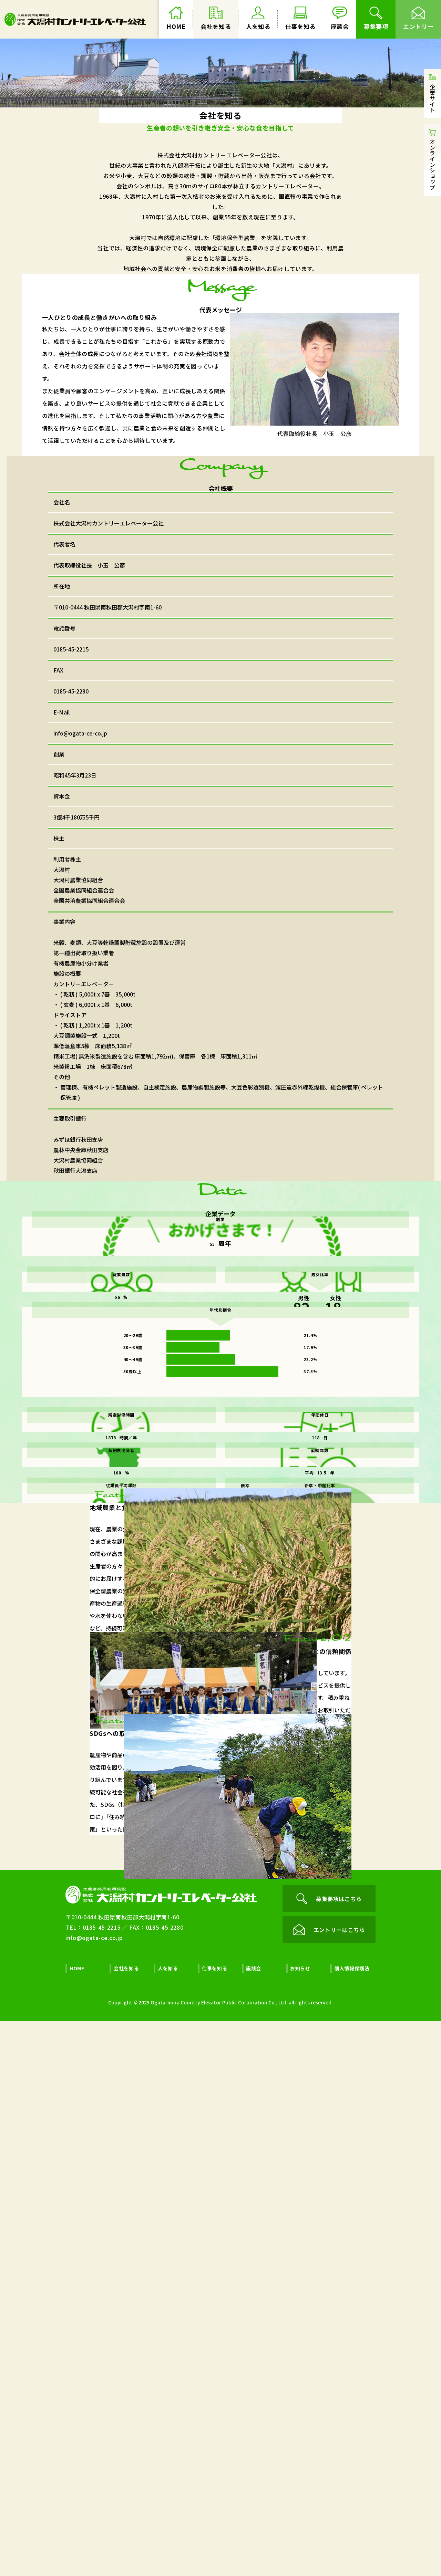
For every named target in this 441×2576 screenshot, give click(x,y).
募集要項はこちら (329, 2453)
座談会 (340, 19)
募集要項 (376, 19)
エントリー (418, 19)
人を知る (258, 19)
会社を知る (216, 19)
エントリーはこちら (329, 2484)
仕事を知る (300, 19)
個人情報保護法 (351, 2523)
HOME (176, 19)
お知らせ (300, 2523)
